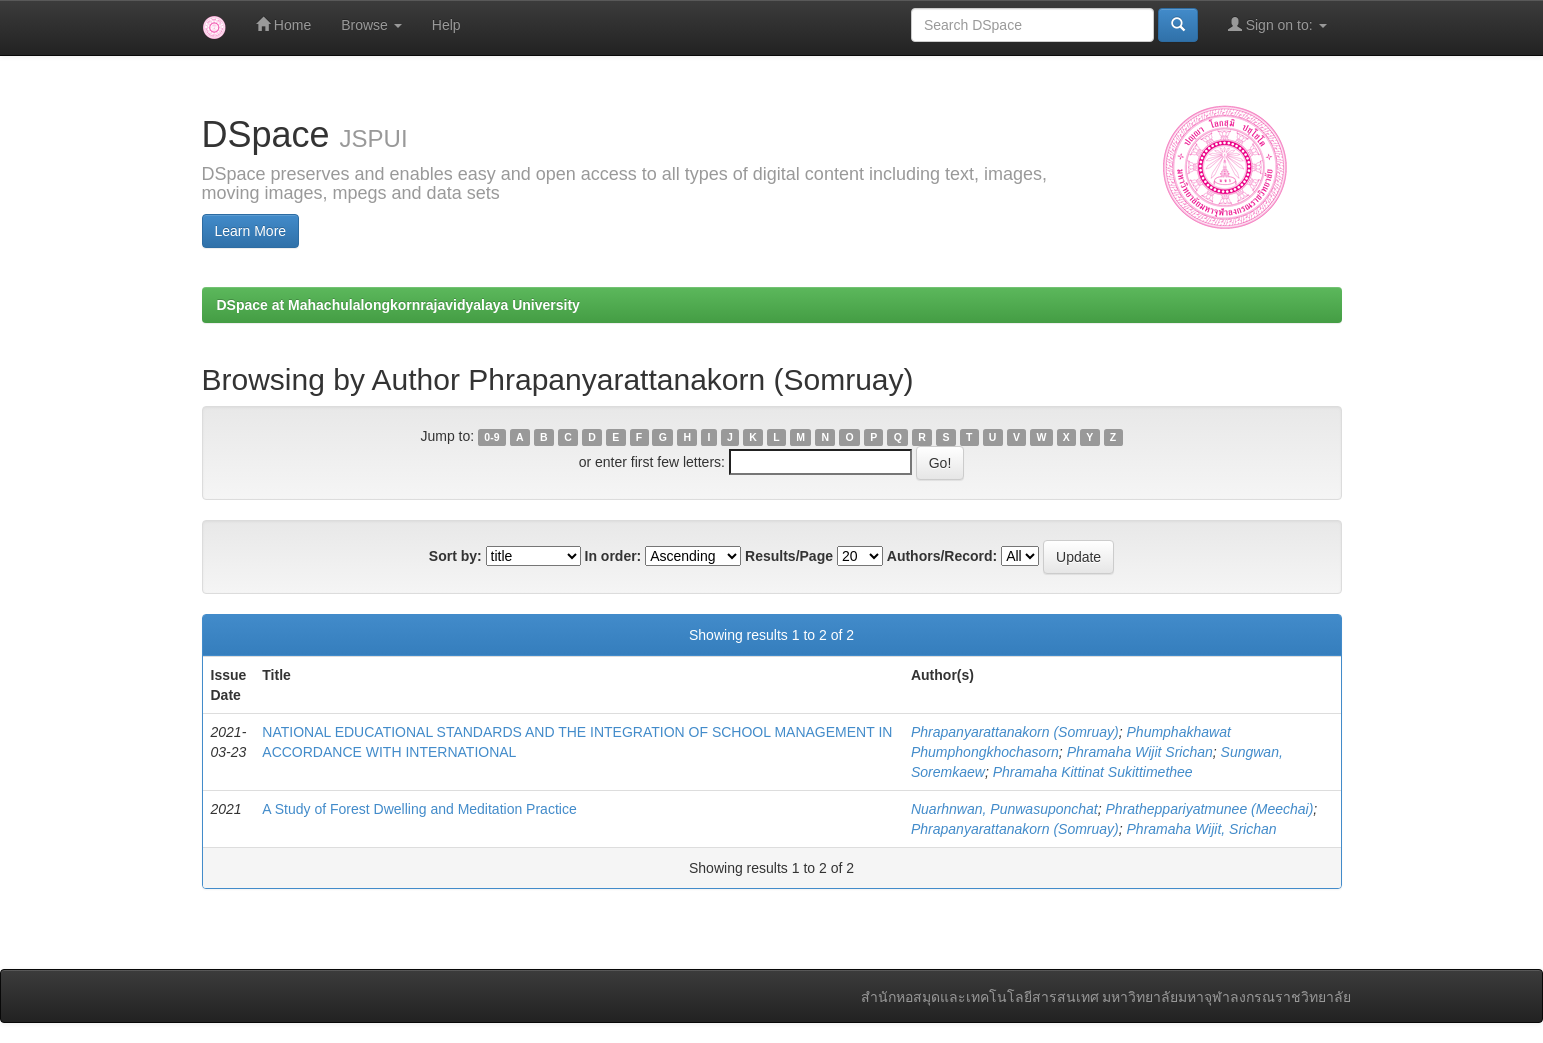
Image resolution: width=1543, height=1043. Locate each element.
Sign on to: (1277, 24)
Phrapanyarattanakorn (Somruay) (1015, 732)
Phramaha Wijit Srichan (1140, 752)
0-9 (491, 437)
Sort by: (455, 556)
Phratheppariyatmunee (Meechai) (1210, 809)
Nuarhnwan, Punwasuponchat (1004, 809)
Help (446, 25)
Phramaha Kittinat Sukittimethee (1093, 772)
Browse (371, 25)
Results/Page (789, 556)
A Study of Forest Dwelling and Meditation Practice (419, 809)
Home (283, 24)
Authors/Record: (942, 556)
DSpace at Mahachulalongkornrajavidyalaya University (398, 305)
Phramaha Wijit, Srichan (1202, 829)
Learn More (251, 231)
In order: (613, 556)
